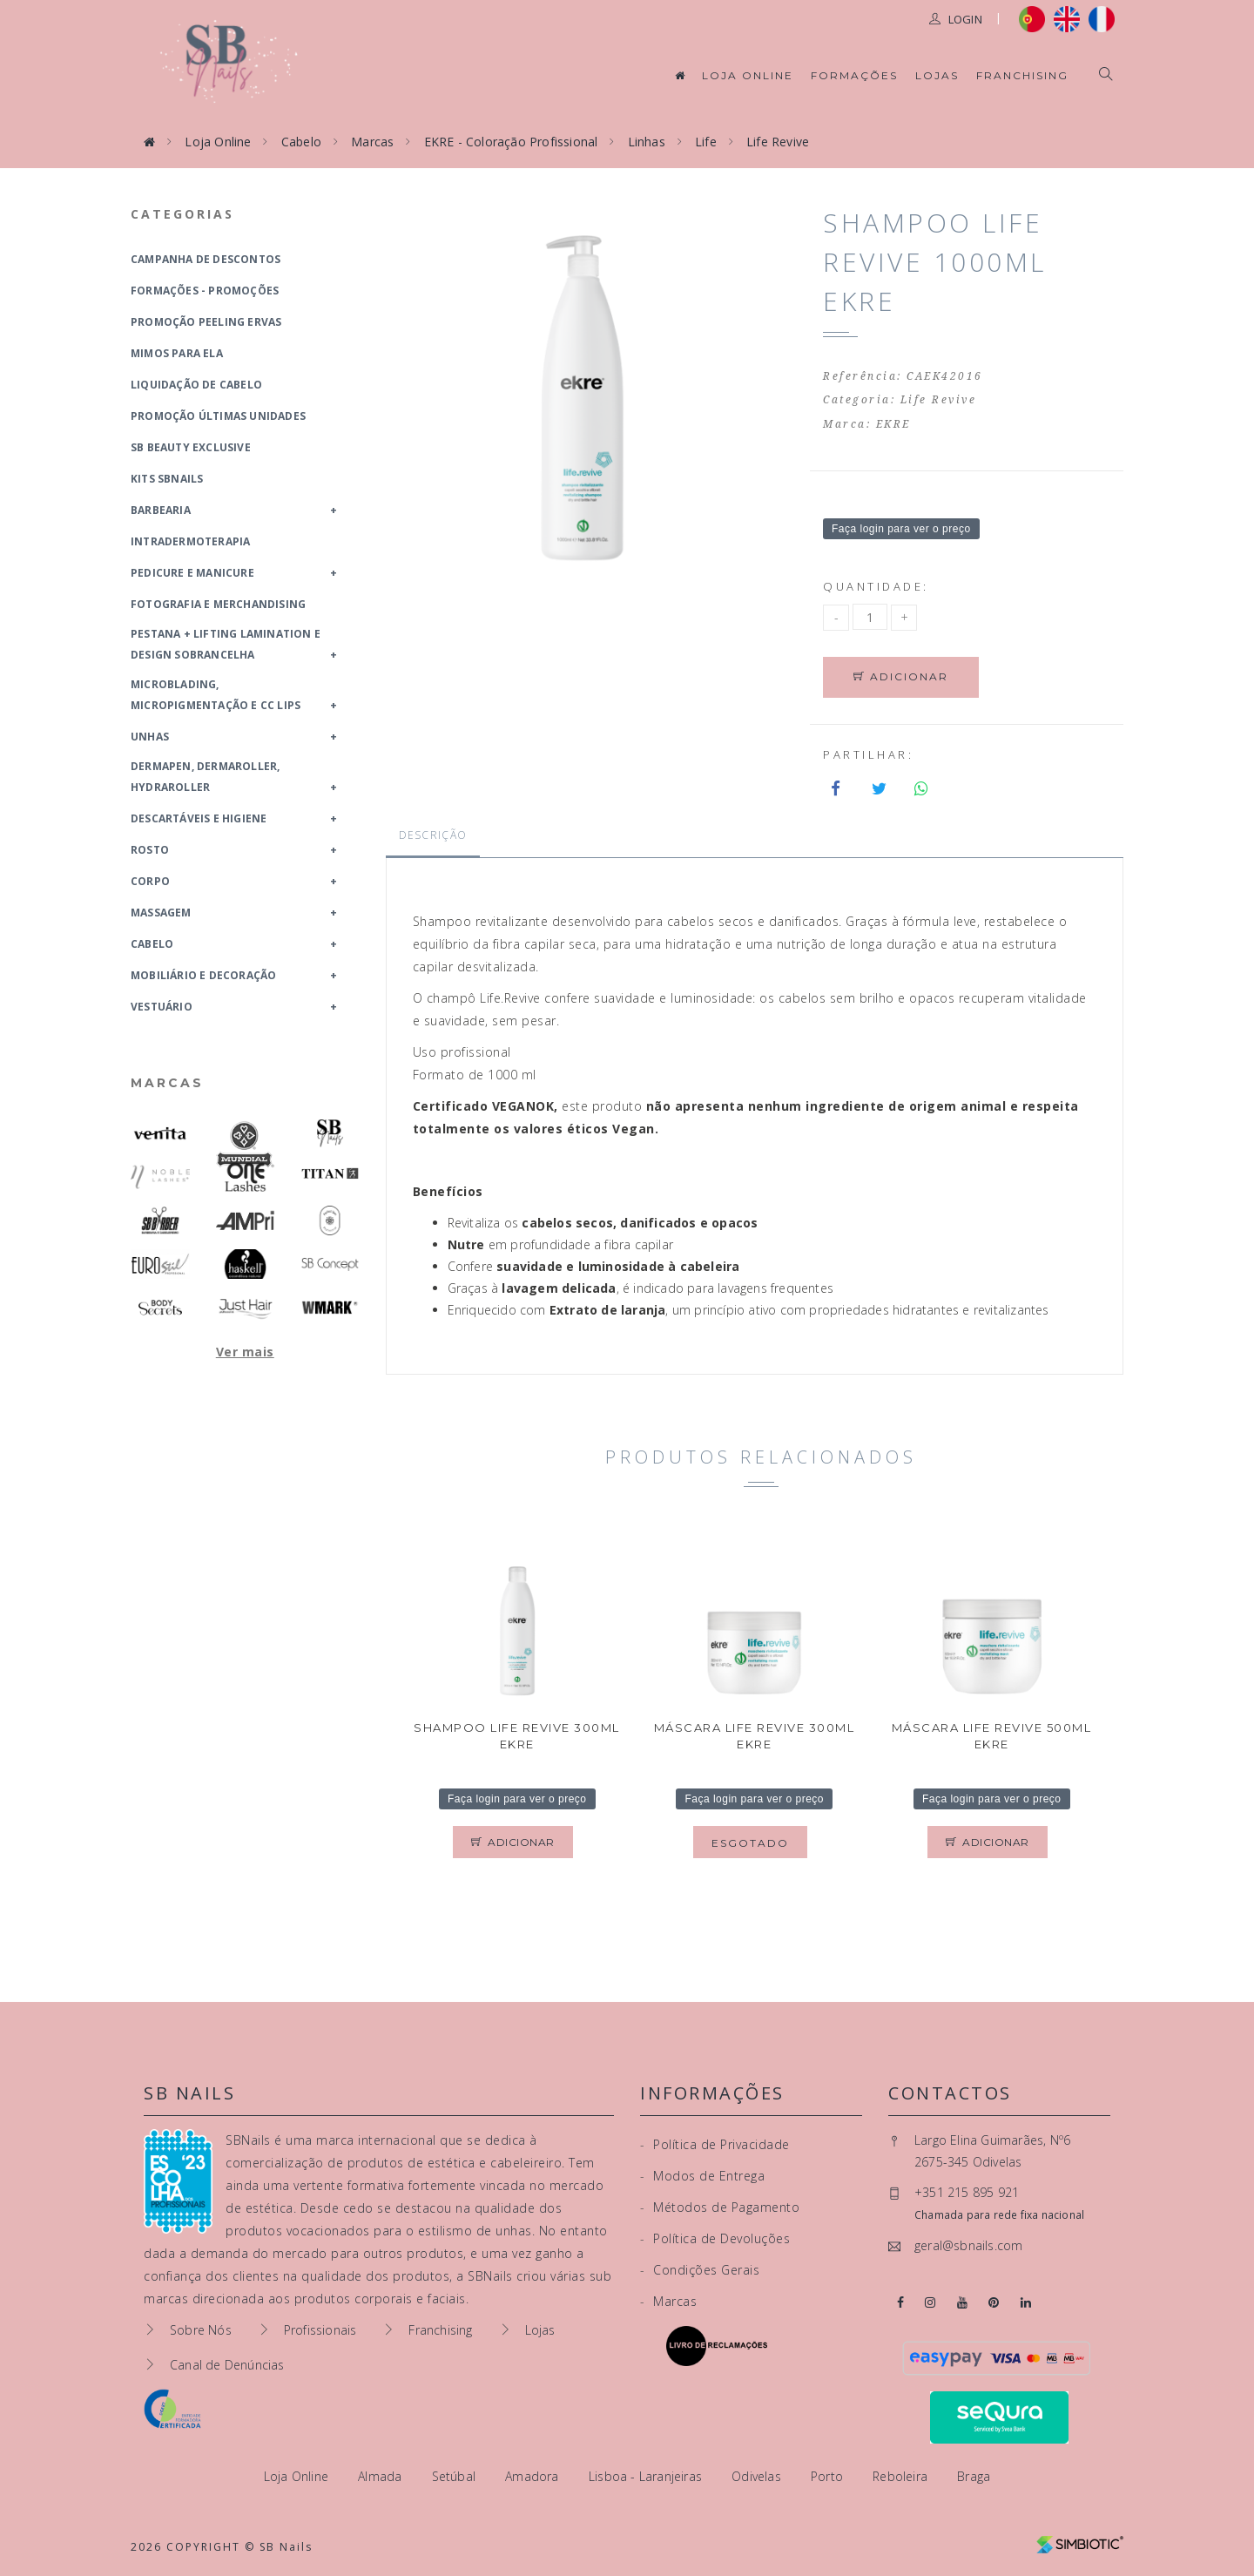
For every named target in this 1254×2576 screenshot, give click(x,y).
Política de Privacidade (715, 2144)
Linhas (646, 141)
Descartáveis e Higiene (198, 818)
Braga (973, 2476)
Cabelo (301, 141)
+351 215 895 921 (966, 2193)
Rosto (150, 849)
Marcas (372, 141)
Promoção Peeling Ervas (206, 321)
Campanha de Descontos (205, 259)
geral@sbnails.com (968, 2246)
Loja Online (747, 75)
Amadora (534, 2476)
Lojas (937, 75)
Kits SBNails (167, 478)
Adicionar (901, 677)
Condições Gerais (699, 2270)
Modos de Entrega (702, 2175)
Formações (854, 75)
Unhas (150, 736)
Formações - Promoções (205, 290)
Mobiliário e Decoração (203, 975)
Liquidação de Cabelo (196, 384)
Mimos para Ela (177, 353)
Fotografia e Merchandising (218, 604)
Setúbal (456, 2476)
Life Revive (777, 141)
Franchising (1022, 75)
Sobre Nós (201, 2330)
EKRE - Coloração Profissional (511, 141)
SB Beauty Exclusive (191, 447)
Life (706, 141)
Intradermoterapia (190, 541)
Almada (381, 2476)
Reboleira (902, 2476)
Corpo (150, 881)
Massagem (161, 912)
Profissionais (320, 2330)
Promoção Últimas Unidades (218, 416)
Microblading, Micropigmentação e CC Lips (215, 695)
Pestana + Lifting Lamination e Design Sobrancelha (225, 644)
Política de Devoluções (715, 2238)
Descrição (433, 835)
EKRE (893, 424)
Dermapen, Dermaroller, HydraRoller (205, 776)
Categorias (182, 214)
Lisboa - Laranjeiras (647, 2476)
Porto (828, 2476)
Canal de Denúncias (227, 2364)
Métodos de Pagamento (719, 2207)
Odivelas (758, 2476)
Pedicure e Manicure (192, 572)
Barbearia (161, 510)
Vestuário (161, 1006)
